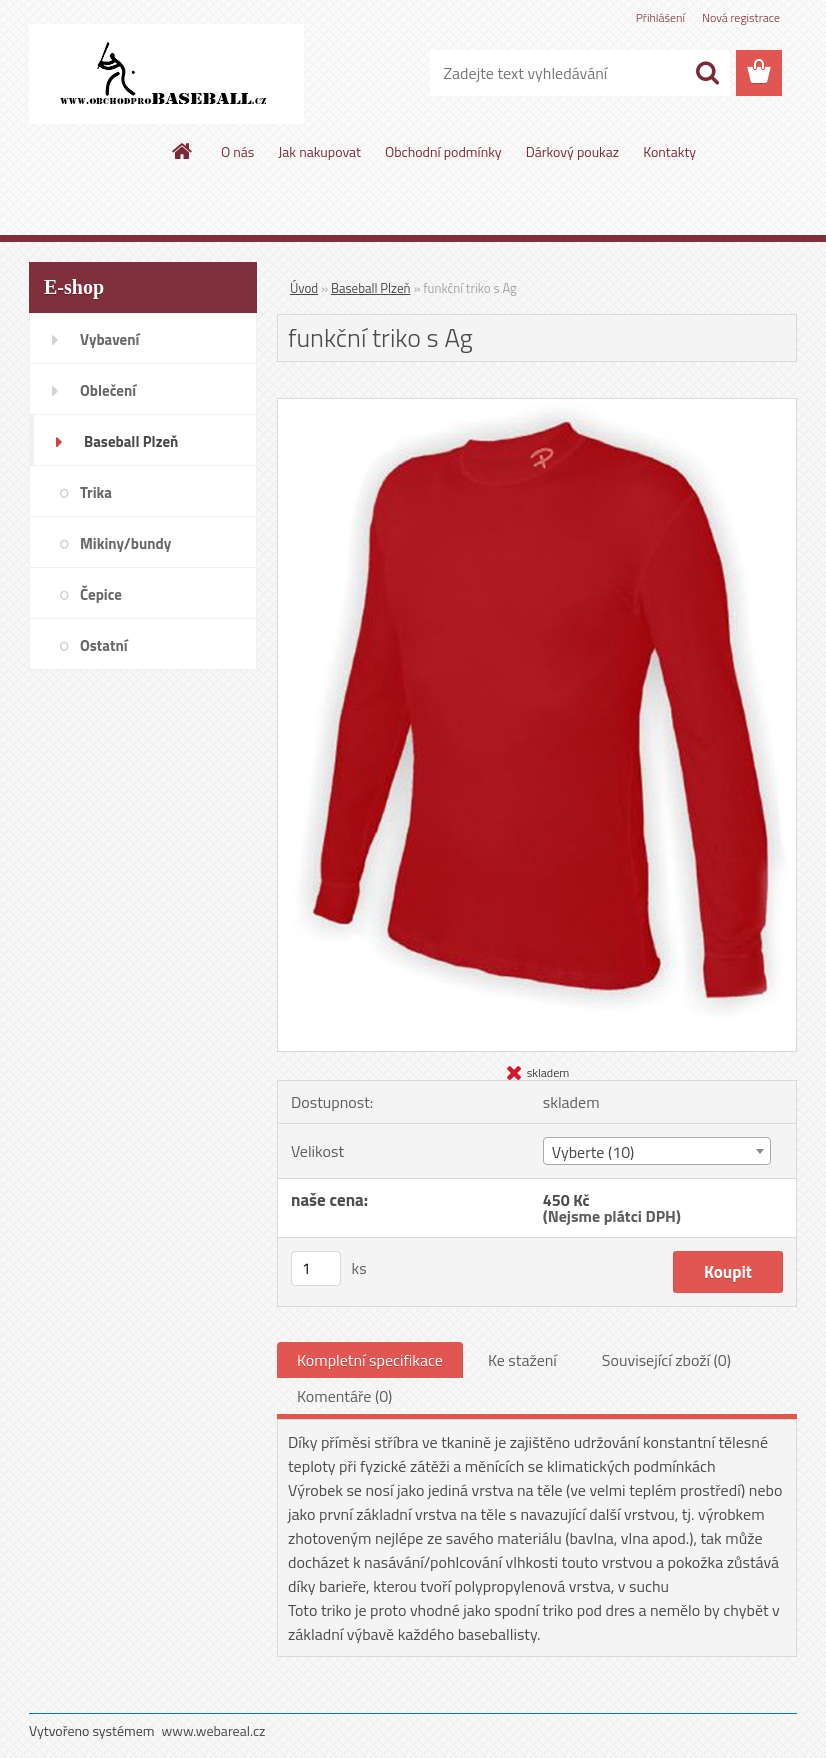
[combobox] (657, 1151)
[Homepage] (183, 151)
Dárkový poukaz (573, 151)
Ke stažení (522, 1360)
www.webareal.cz (214, 1730)
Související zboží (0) (666, 1360)
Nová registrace (741, 17)
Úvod (304, 288)
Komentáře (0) (344, 1396)
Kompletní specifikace (370, 1360)
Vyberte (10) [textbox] (593, 1152)
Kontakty (669, 151)
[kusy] (316, 1268)
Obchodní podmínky (443, 151)
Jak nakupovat (319, 151)
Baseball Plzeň (370, 288)
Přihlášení (660, 17)
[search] (707, 73)
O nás (237, 151)
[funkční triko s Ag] (537, 407)
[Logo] (166, 74)
